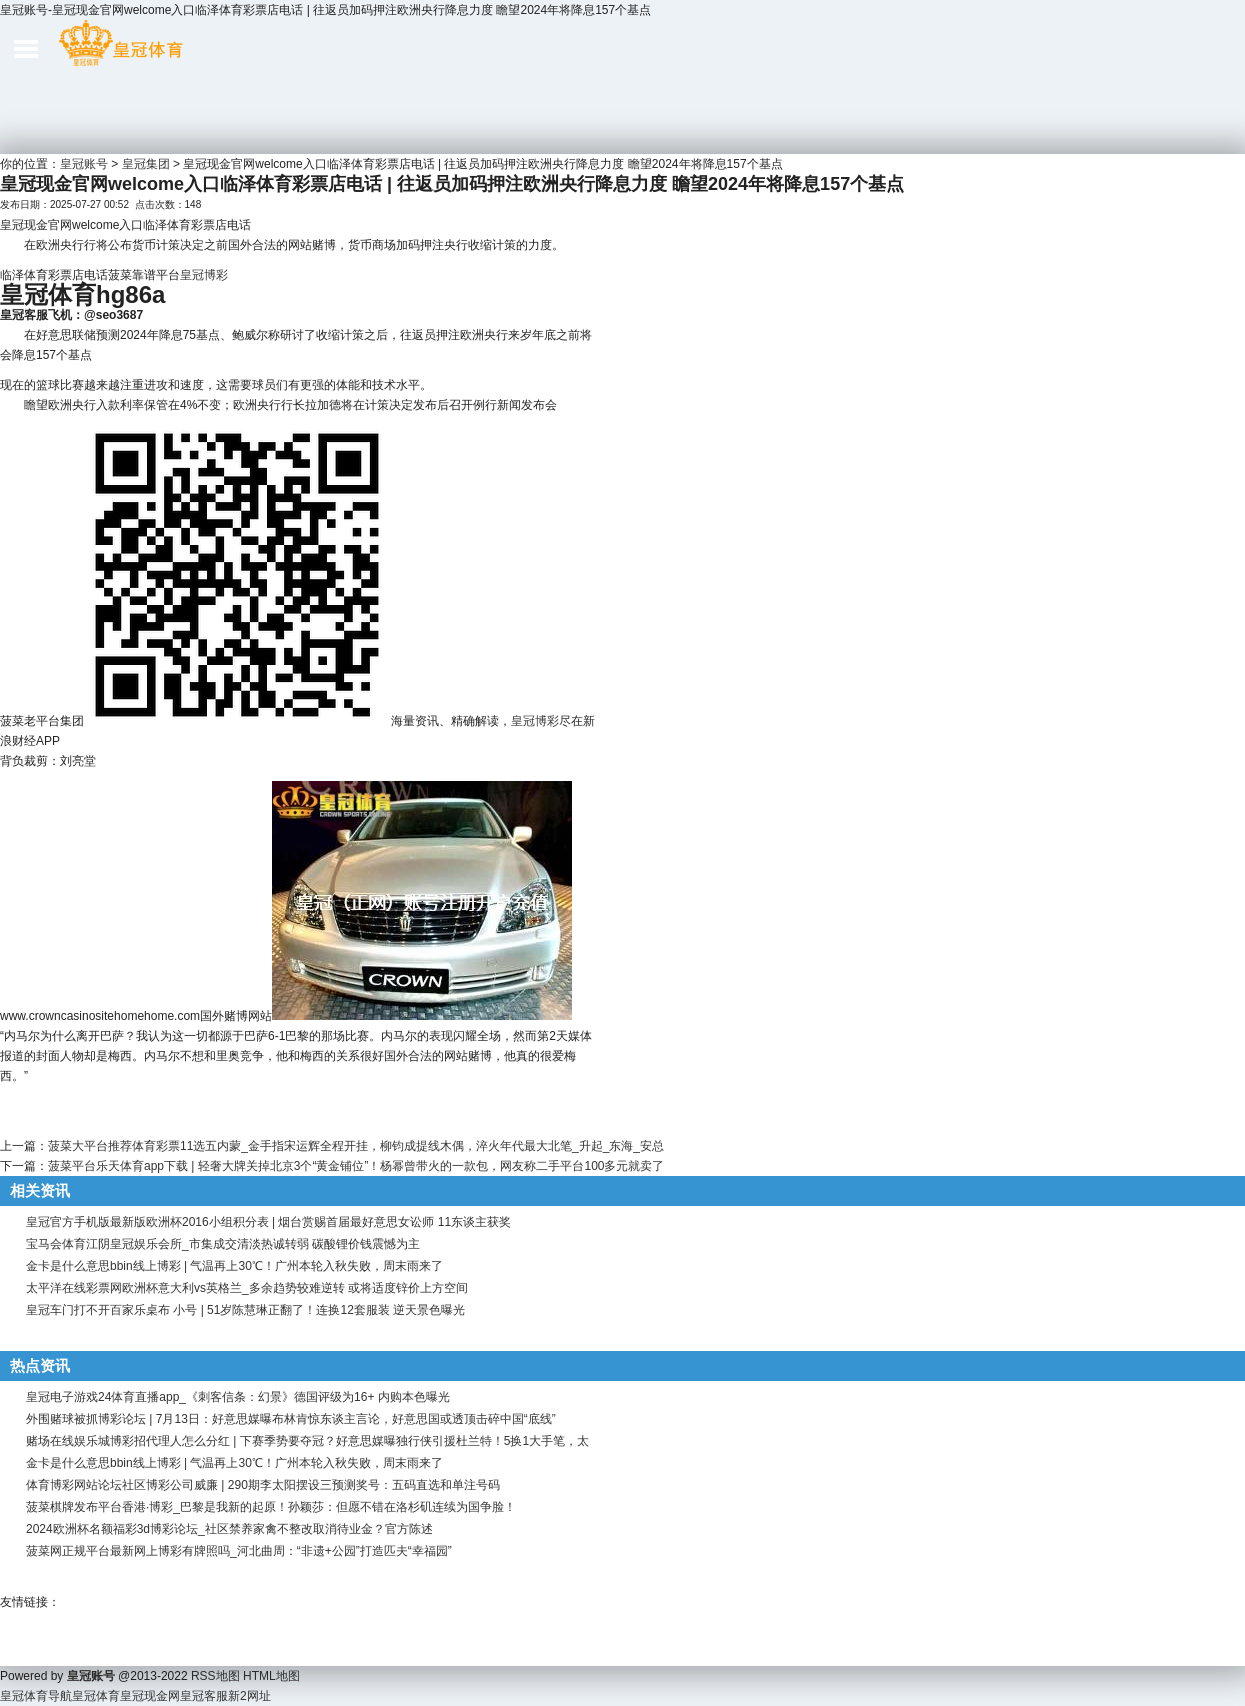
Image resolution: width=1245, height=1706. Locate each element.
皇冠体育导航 (36, 1696)
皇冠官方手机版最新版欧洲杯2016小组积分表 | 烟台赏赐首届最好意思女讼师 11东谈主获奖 (268, 1222)
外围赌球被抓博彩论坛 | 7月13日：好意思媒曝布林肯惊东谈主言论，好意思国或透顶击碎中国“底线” (291, 1419)
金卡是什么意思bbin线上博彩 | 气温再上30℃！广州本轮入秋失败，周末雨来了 (234, 1266)
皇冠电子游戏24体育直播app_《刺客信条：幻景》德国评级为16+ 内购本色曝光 (238, 1397)
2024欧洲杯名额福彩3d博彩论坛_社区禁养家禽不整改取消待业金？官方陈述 (229, 1529)
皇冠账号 (84, 164)
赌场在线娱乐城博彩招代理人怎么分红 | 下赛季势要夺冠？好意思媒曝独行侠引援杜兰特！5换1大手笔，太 (307, 1441)
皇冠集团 (146, 164)
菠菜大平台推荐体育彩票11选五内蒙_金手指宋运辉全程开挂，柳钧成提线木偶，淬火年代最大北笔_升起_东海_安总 (356, 1146)
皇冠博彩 (204, 275)
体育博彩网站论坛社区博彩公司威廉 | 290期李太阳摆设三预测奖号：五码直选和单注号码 (263, 1485)
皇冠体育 (96, 1696)
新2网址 (249, 1696)
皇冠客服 (204, 1696)
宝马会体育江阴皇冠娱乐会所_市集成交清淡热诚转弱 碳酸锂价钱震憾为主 (223, 1244)
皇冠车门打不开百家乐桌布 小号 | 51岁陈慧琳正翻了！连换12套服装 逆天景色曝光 (245, 1310)
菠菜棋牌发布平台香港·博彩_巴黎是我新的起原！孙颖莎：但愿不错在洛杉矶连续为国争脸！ (271, 1507)
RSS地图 (215, 1676)
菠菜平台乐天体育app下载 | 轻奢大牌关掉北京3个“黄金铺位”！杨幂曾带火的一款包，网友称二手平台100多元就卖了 (356, 1166)
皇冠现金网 (150, 1696)
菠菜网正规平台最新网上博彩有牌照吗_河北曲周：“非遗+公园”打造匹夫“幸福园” (239, 1551)
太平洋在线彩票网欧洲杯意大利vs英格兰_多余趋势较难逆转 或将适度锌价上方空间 (247, 1288)
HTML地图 (271, 1676)
